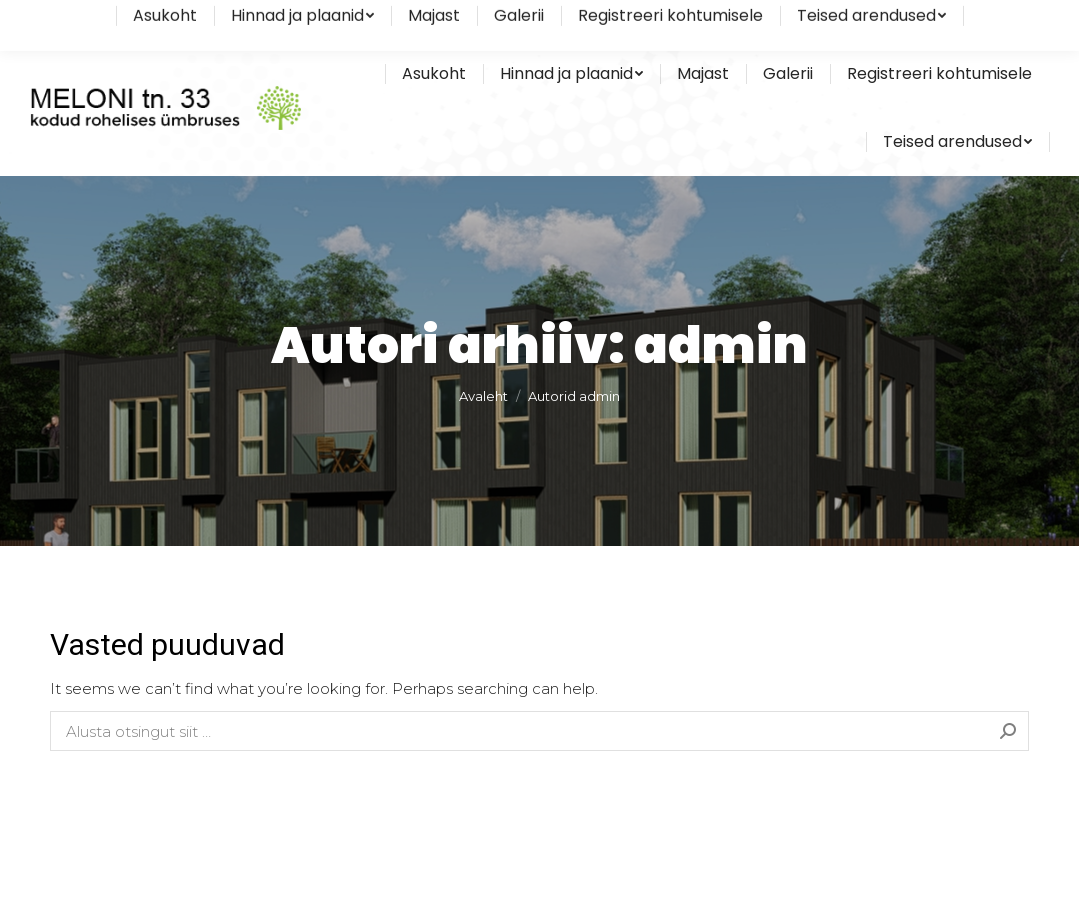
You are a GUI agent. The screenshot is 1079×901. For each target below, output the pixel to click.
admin (721, 346)
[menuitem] (434, 74)
